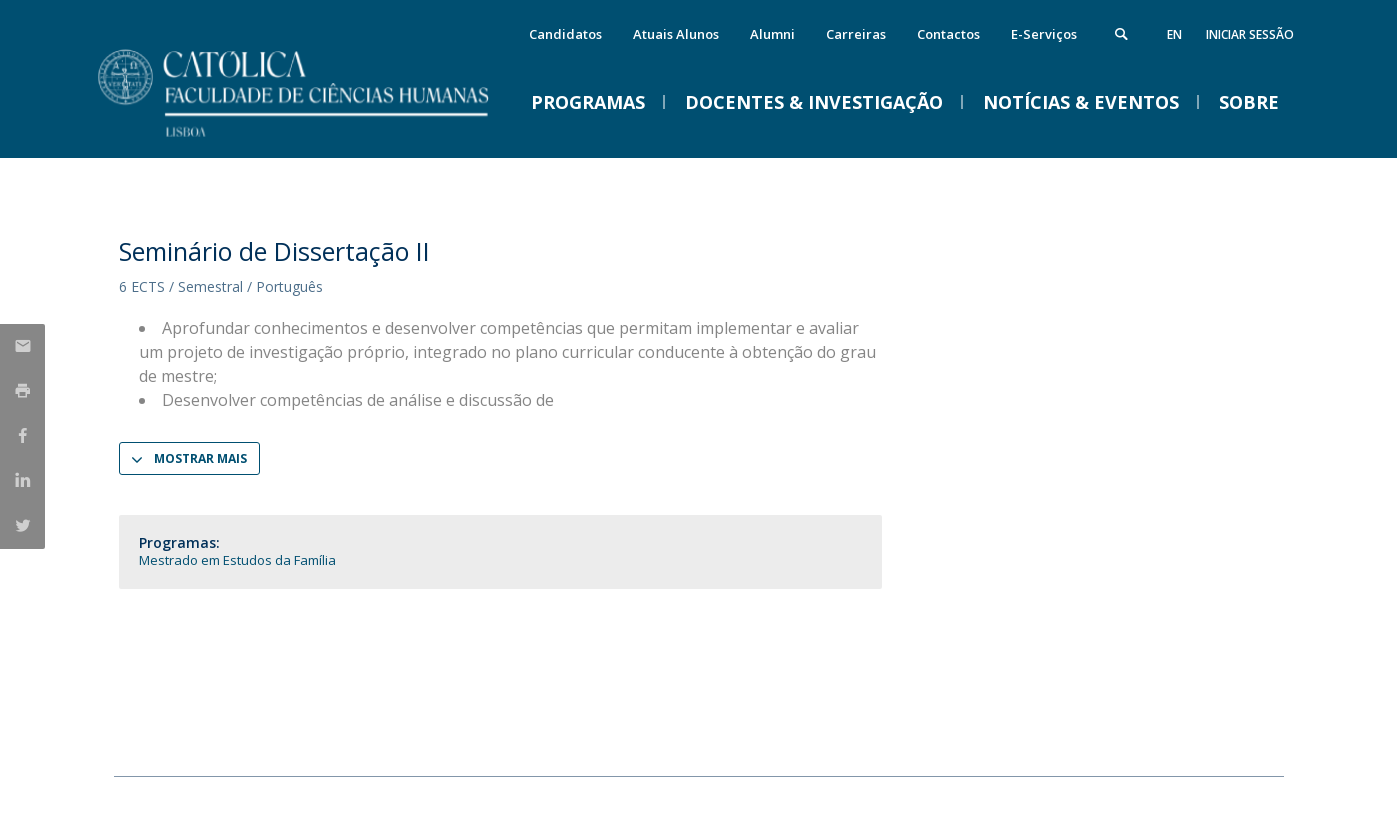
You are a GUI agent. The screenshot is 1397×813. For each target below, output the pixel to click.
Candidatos (565, 34)
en (1174, 34)
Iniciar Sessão (1250, 34)
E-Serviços (1044, 34)
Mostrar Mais (200, 458)
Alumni (772, 34)
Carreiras (856, 34)
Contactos (948, 34)
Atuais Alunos (676, 34)
